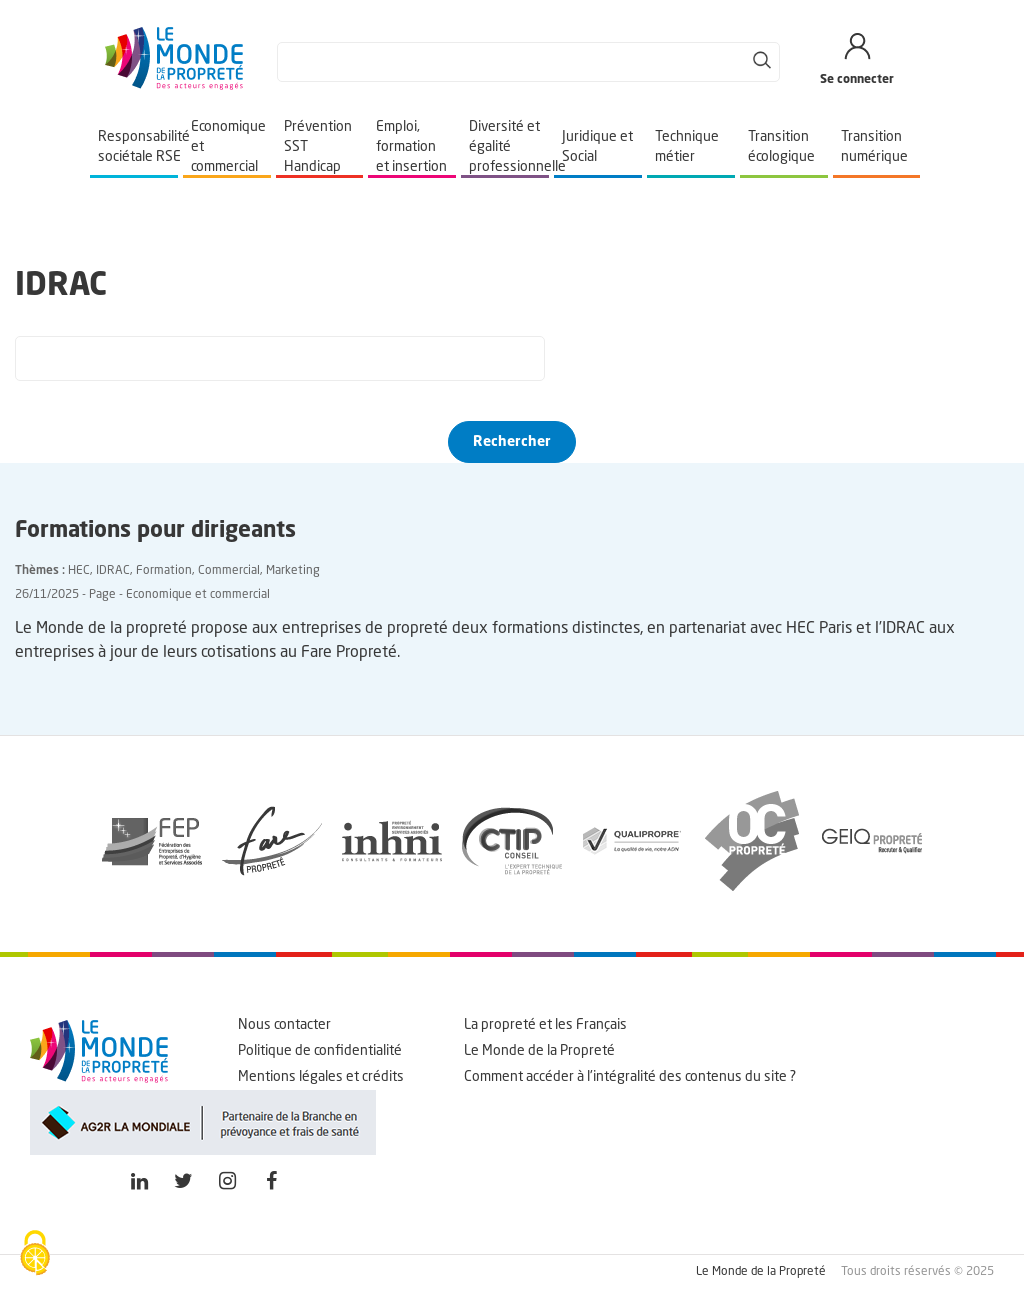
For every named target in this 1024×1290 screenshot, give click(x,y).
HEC (79, 571)
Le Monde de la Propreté (539, 1051)
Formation (164, 571)
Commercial (229, 571)
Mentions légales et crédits (321, 1077)
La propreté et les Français (545, 1025)
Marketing (293, 571)
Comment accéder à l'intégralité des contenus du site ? (630, 1077)
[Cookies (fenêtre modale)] (35, 1255)
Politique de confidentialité (320, 1051)
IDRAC (113, 571)
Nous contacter (284, 1025)
